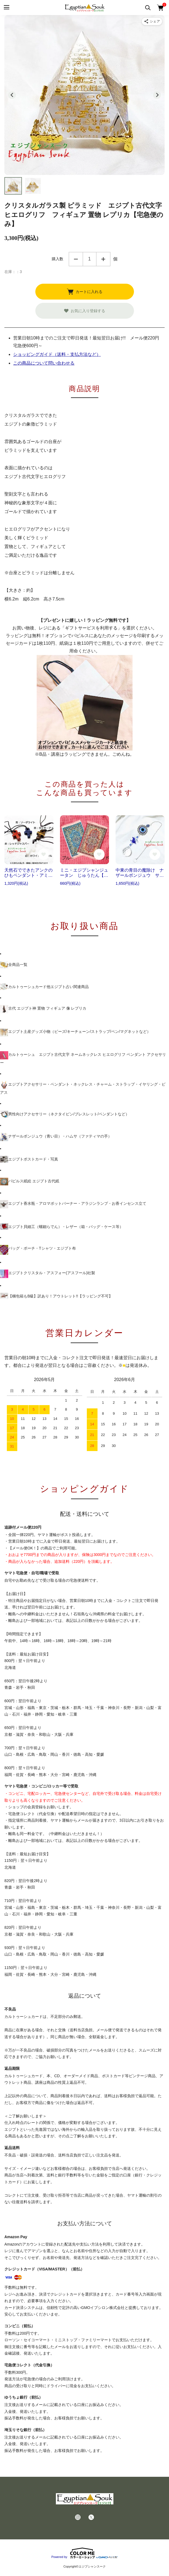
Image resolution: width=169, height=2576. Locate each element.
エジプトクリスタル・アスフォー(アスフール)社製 (47, 1274)
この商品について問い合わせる (44, 363)
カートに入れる (84, 291)
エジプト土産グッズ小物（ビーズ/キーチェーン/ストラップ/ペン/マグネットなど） (75, 1032)
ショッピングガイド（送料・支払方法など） (57, 354)
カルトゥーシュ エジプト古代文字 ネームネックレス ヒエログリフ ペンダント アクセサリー (83, 1058)
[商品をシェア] (152, 21)
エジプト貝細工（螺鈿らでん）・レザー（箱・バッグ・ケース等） (61, 1226)
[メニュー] (6, 7)
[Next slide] (157, 95)
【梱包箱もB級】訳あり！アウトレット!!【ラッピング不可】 (56, 1296)
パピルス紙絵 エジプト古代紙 (29, 1181)
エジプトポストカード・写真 (29, 1159)
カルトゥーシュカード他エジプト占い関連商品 (44, 986)
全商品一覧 (13, 965)
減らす (76, 259)
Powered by (84, 2553)
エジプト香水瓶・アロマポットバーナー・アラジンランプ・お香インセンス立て (73, 1204)
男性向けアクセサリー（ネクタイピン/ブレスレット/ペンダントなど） (64, 1114)
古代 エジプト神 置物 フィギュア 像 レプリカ (43, 1009)
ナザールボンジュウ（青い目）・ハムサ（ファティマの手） (56, 1137)
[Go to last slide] (12, 95)
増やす (103, 259)
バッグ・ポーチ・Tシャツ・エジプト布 (38, 1250)
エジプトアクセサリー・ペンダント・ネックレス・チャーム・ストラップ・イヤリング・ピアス (82, 1088)
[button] (13, 186)
